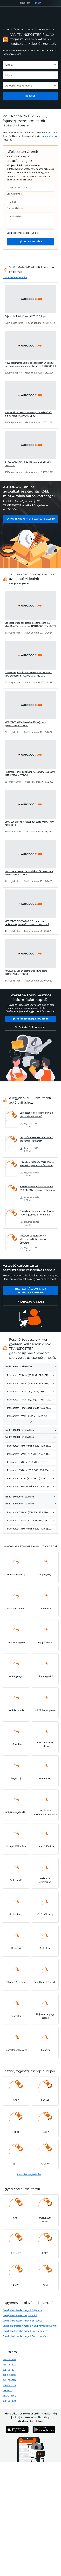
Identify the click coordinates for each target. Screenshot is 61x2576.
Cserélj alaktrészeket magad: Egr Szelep (22, 2320)
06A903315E (9, 2395)
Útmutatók (18, 29)
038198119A (9, 2364)
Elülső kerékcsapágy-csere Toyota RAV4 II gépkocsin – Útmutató (37, 1212)
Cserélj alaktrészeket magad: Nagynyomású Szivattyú (30, 2325)
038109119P (9, 2359)
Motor (30, 29)
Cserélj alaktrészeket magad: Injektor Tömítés (25, 2330)
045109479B (9, 2380)
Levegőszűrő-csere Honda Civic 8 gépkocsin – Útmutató (36, 1114)
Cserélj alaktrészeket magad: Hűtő (20, 2315)
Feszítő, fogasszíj (46, 29)
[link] (49, 136)
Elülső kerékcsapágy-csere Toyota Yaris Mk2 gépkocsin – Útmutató (37, 1163)
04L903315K (9, 2374)
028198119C (9, 2400)
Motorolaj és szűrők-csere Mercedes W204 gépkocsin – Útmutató (34, 1239)
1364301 (7, 2390)
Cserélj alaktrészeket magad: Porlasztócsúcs (25, 2336)
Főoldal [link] (6, 29)
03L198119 (8, 2369)
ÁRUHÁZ (25, 3)
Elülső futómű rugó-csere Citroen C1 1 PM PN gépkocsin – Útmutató (37, 1188)
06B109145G (9, 2385)
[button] (30, 1366)
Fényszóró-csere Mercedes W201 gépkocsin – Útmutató (36, 1139)
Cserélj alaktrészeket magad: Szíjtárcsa (22, 2310)
